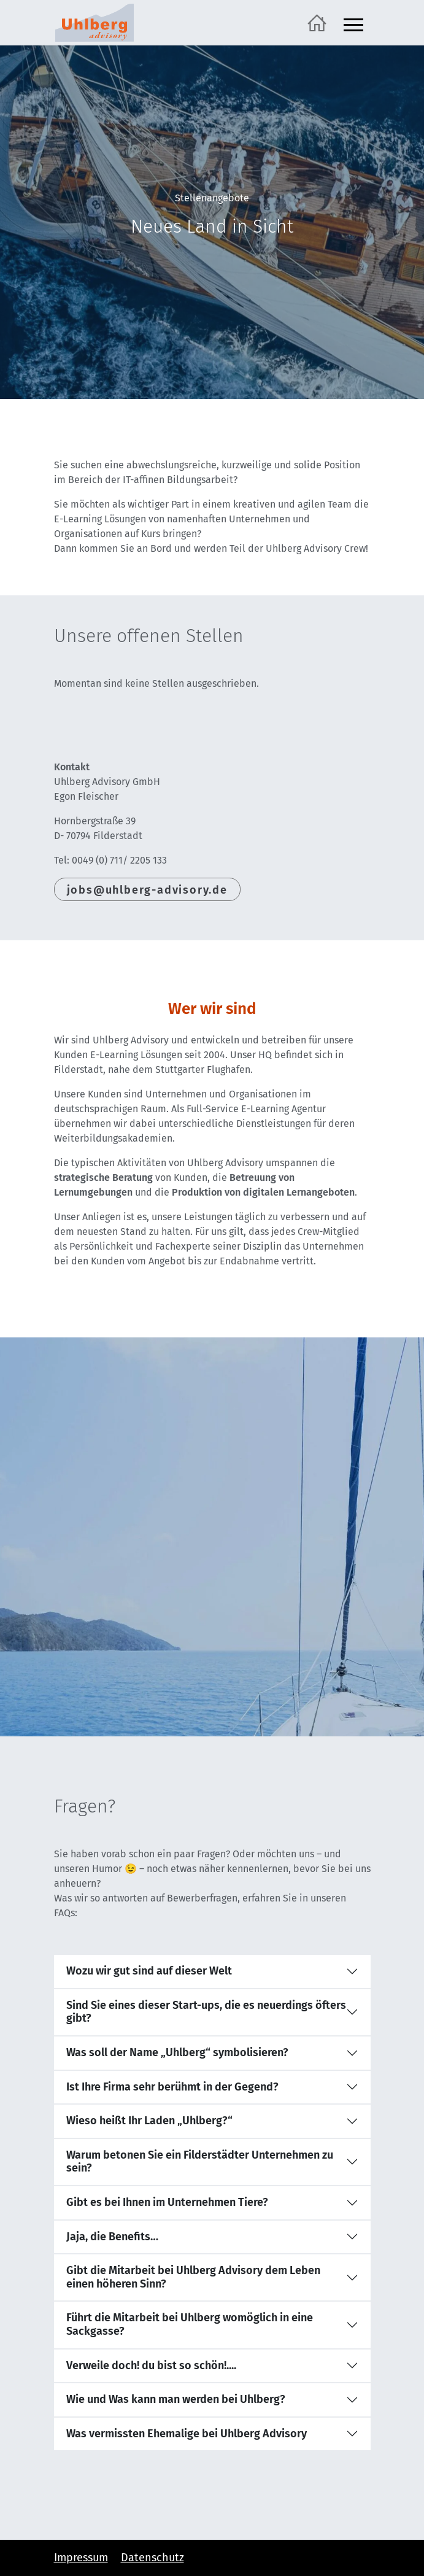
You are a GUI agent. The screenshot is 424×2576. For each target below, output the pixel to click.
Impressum (81, 2557)
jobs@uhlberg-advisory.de (147, 890)
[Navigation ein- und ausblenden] (353, 23)
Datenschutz (152, 2557)
